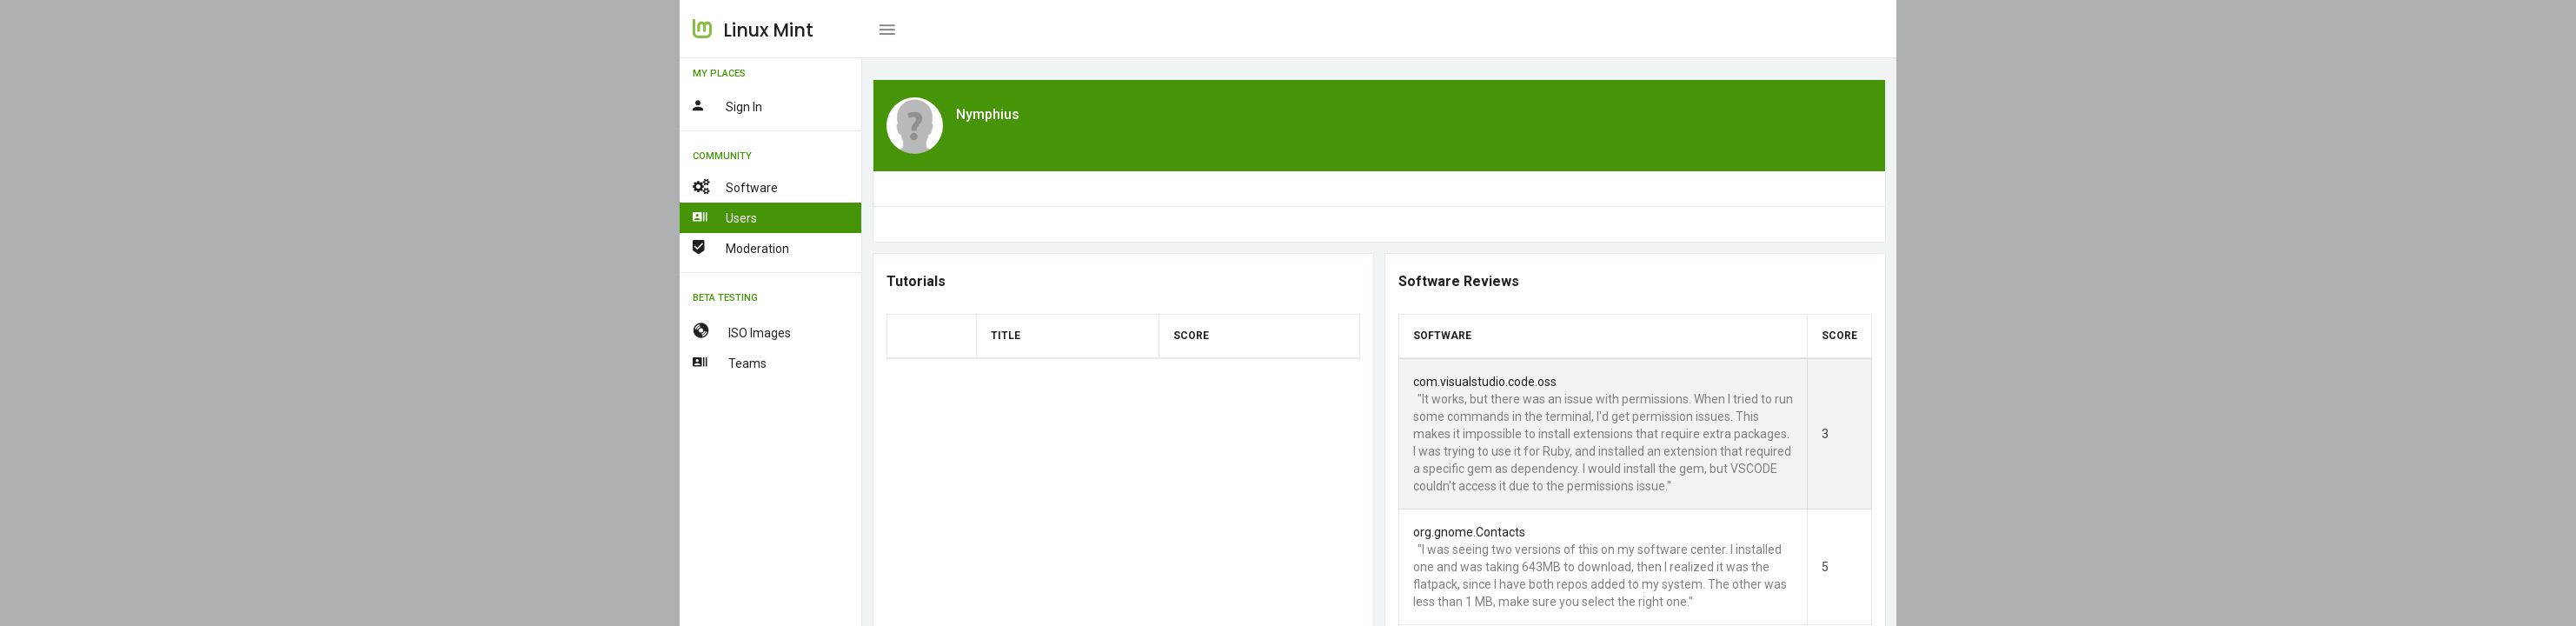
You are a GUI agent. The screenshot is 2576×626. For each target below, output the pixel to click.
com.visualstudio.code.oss (1485, 382)
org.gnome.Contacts (1469, 532)
